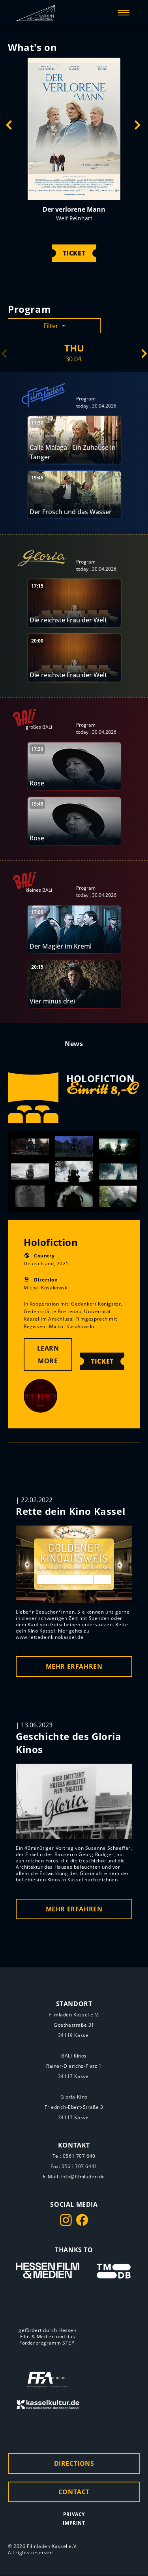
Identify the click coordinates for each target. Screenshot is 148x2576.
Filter (51, 325)
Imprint (74, 2523)
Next (137, 126)
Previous (9, 126)
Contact (74, 2492)
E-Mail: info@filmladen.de (74, 2176)
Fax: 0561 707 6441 (74, 2166)
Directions (74, 2464)
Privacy (74, 2514)
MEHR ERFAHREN (74, 1666)
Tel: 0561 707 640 (74, 2156)
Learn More (48, 1354)
